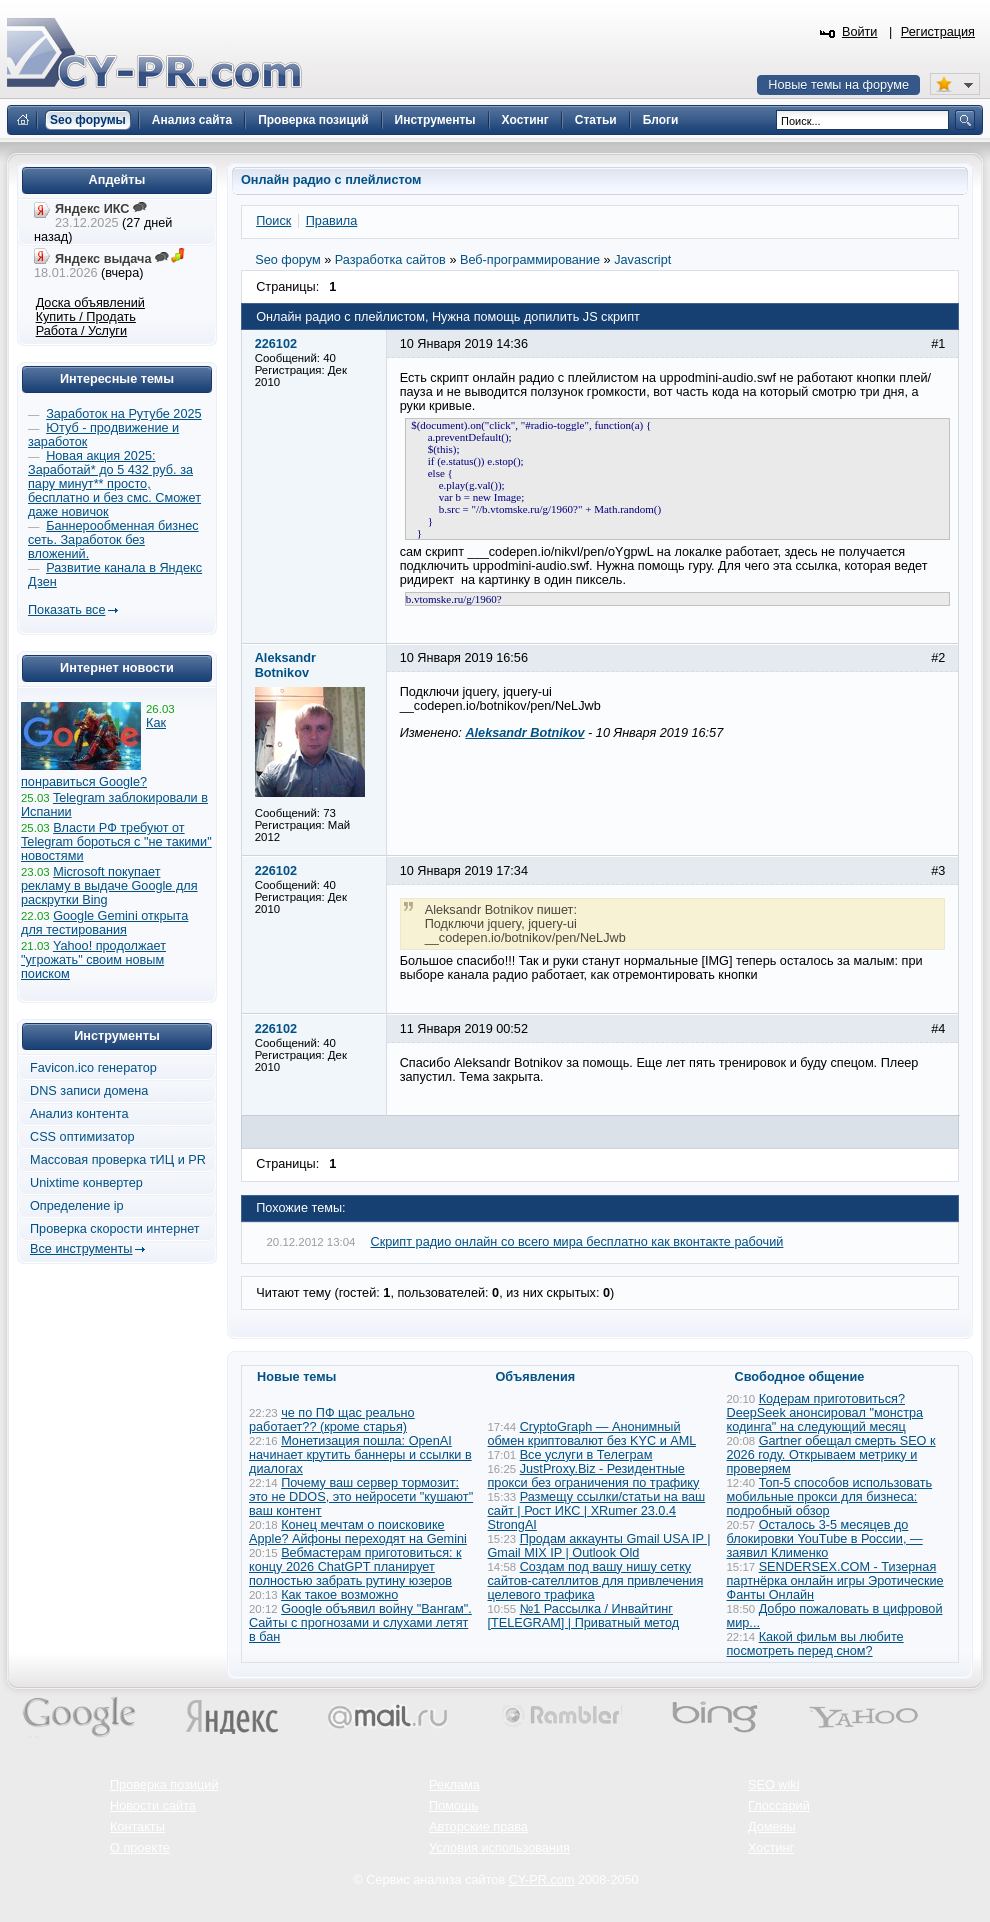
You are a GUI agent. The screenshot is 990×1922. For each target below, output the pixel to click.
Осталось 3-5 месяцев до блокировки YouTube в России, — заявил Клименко (825, 1539)
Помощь (453, 1806)
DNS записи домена (89, 1091)
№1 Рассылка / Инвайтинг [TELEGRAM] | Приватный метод (584, 1616)
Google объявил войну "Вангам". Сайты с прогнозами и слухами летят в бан (360, 1623)
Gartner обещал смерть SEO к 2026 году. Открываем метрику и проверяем (831, 1455)
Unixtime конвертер (86, 1183)
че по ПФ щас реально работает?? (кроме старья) (332, 1420)
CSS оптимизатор (82, 1137)
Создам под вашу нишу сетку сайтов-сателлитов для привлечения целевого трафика (596, 1581)
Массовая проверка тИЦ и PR (118, 1160)
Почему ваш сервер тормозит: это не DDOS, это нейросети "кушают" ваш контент (361, 1497)
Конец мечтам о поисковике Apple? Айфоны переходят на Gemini (358, 1532)
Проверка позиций (164, 1785)
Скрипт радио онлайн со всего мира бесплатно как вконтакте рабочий (577, 1242)
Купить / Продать (86, 317)
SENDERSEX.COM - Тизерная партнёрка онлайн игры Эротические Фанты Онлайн (835, 1581)
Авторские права (478, 1827)
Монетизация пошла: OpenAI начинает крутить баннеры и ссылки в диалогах (360, 1455)
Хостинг (771, 1848)
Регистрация (938, 32)
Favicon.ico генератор (93, 1068)
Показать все (66, 610)
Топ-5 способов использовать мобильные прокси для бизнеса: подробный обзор (830, 1497)
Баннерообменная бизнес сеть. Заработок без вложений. (113, 540)
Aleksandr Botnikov (524, 733)
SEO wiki (773, 1785)
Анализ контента (79, 1114)
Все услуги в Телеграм (586, 1455)
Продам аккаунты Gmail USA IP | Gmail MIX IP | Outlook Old (599, 1546)
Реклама (454, 1785)
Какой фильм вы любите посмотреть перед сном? (815, 1644)
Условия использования (499, 1848)
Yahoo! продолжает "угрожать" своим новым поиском (93, 960)
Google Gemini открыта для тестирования (104, 923)
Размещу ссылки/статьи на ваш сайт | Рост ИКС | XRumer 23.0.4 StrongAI (597, 1511)
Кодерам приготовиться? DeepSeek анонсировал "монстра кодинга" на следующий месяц (825, 1413)
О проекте (140, 1848)
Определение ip (77, 1206)
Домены (772, 1827)
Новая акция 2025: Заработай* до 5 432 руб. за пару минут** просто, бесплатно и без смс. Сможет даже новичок (114, 484)
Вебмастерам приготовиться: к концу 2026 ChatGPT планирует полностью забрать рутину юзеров (355, 1567)
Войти (860, 32)
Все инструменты (81, 1249)
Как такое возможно (339, 1595)
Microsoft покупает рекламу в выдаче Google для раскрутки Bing (109, 886)
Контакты (137, 1827)
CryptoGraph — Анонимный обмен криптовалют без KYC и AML (592, 1434)
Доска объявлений (90, 303)
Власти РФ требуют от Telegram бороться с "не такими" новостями (116, 842)
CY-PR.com (542, 1880)
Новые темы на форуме (838, 85)
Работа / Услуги (81, 331)
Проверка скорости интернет (115, 1229)
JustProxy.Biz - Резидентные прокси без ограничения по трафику (594, 1476)
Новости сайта (153, 1806)
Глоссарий (779, 1806)
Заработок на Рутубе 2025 (123, 414)
